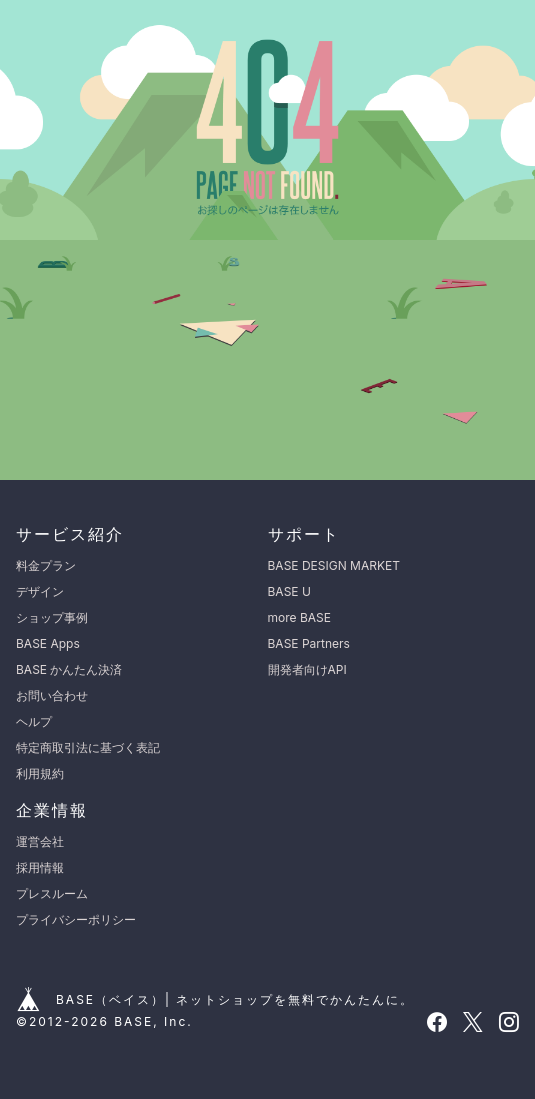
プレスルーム (52, 893)
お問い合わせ (52, 695)
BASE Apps (48, 643)
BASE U (289, 591)
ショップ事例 (52, 617)
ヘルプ (34, 721)
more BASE (299, 617)
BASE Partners (309, 643)
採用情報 (40, 867)
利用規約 (40, 773)
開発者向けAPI (307, 669)
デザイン (40, 591)
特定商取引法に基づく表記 (88, 747)
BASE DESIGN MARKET (334, 565)
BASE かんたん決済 (69, 669)
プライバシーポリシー (76, 919)
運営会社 (40, 841)
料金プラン (46, 565)
